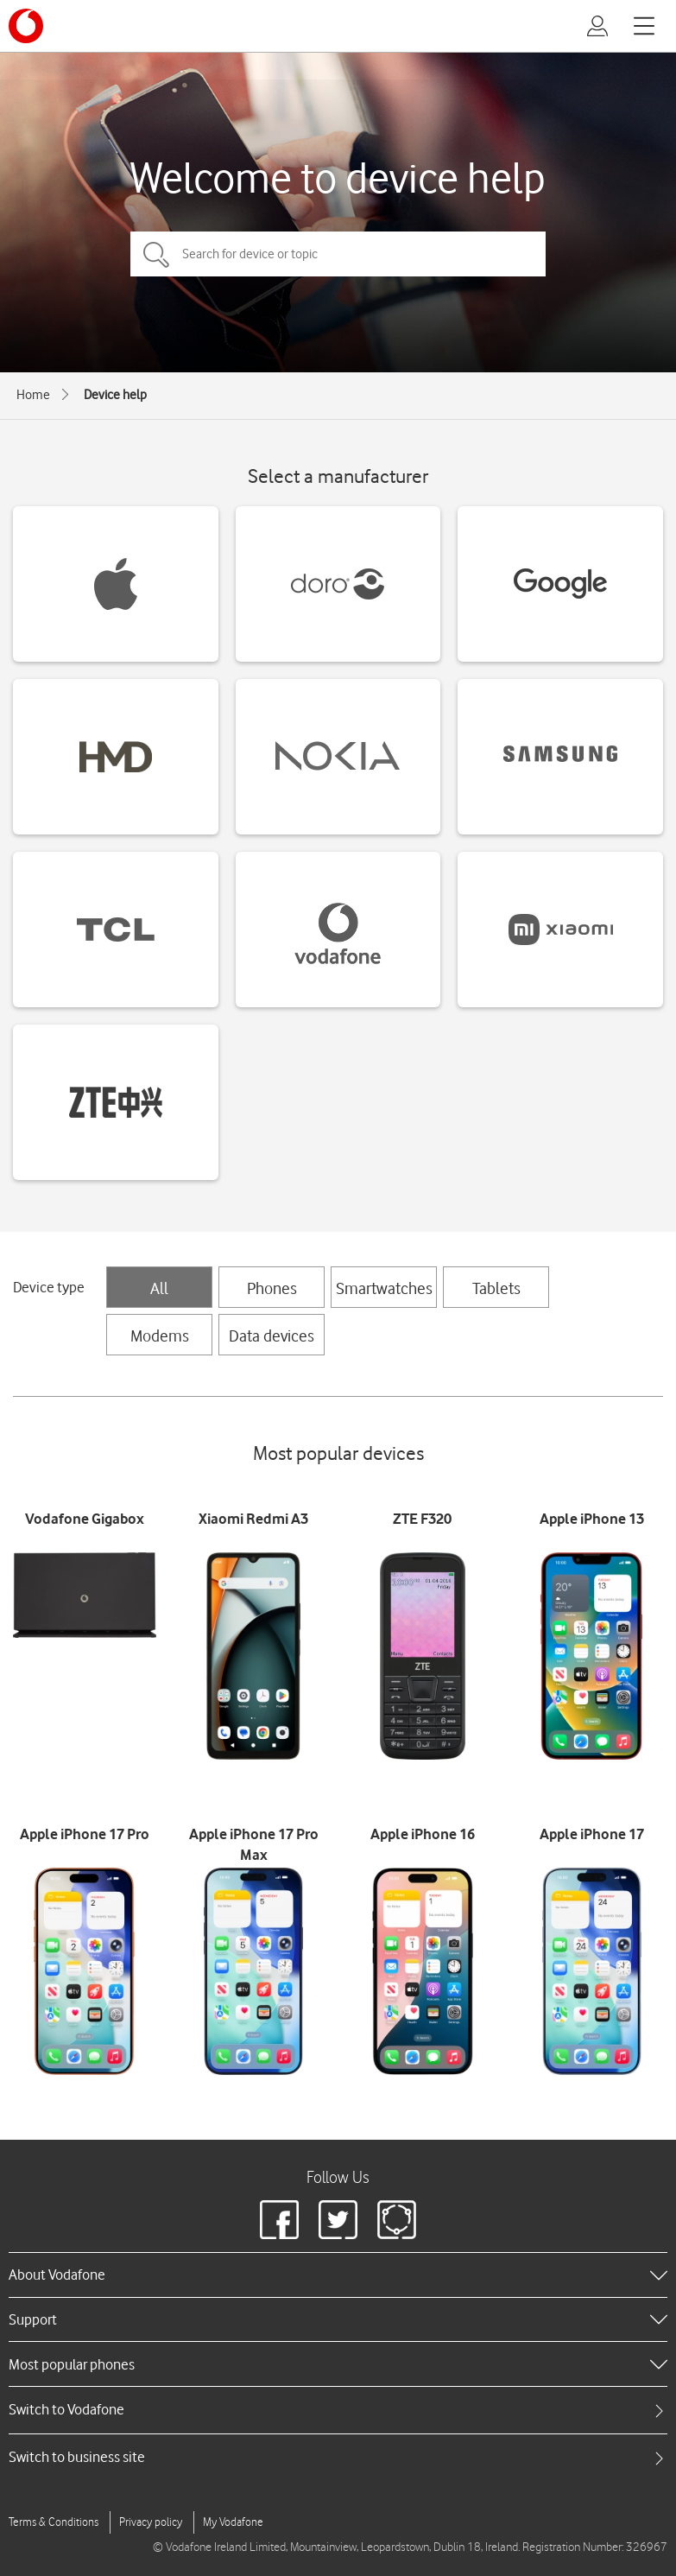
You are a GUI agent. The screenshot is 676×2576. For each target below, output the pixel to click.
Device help (115, 395)
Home (33, 395)
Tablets (496, 1288)
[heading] (338, 2274)
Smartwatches (384, 1288)
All (159, 1288)
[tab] (338, 2409)
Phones (272, 1288)
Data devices (271, 1335)
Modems (159, 1335)
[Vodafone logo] (26, 26)
